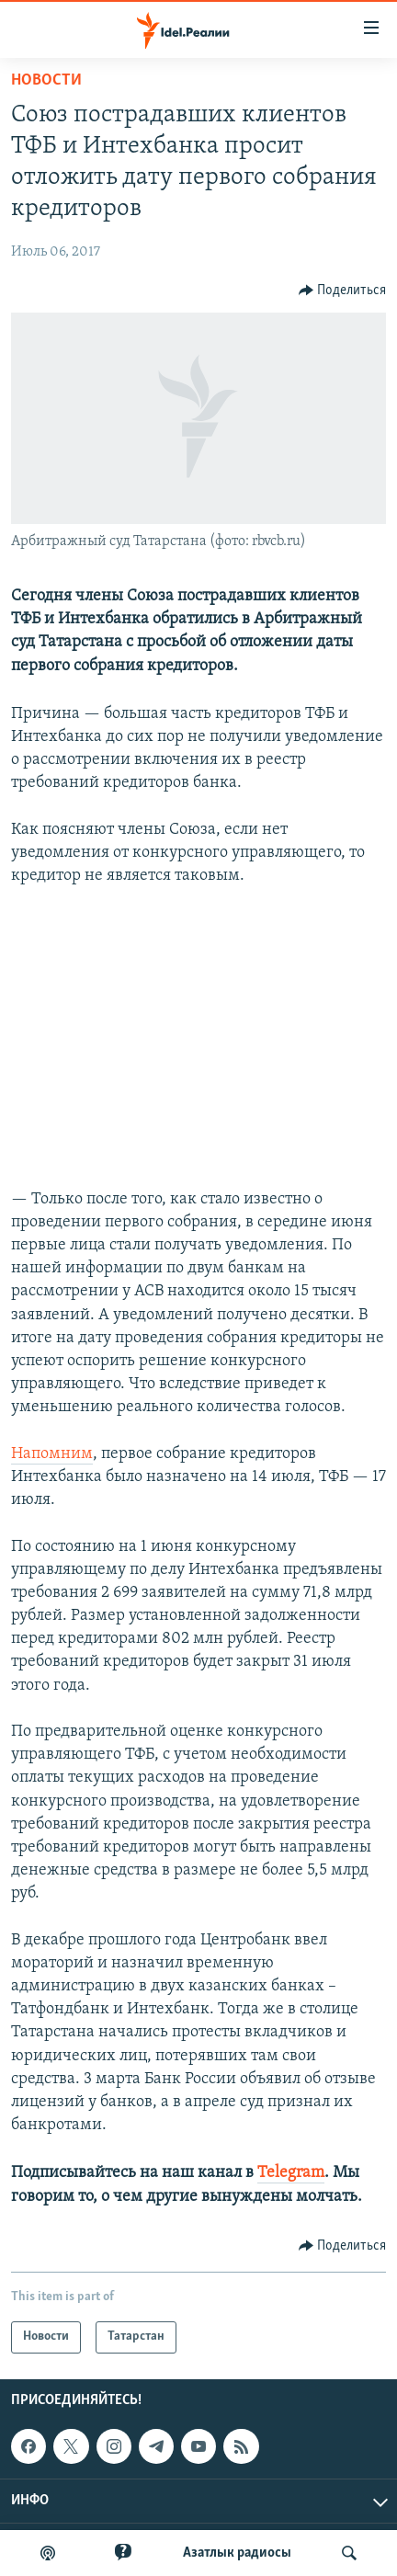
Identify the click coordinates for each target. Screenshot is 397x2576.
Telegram (290, 2173)
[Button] (343, 290)
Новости (46, 80)
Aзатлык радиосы (237, 2553)
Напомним (52, 1454)
